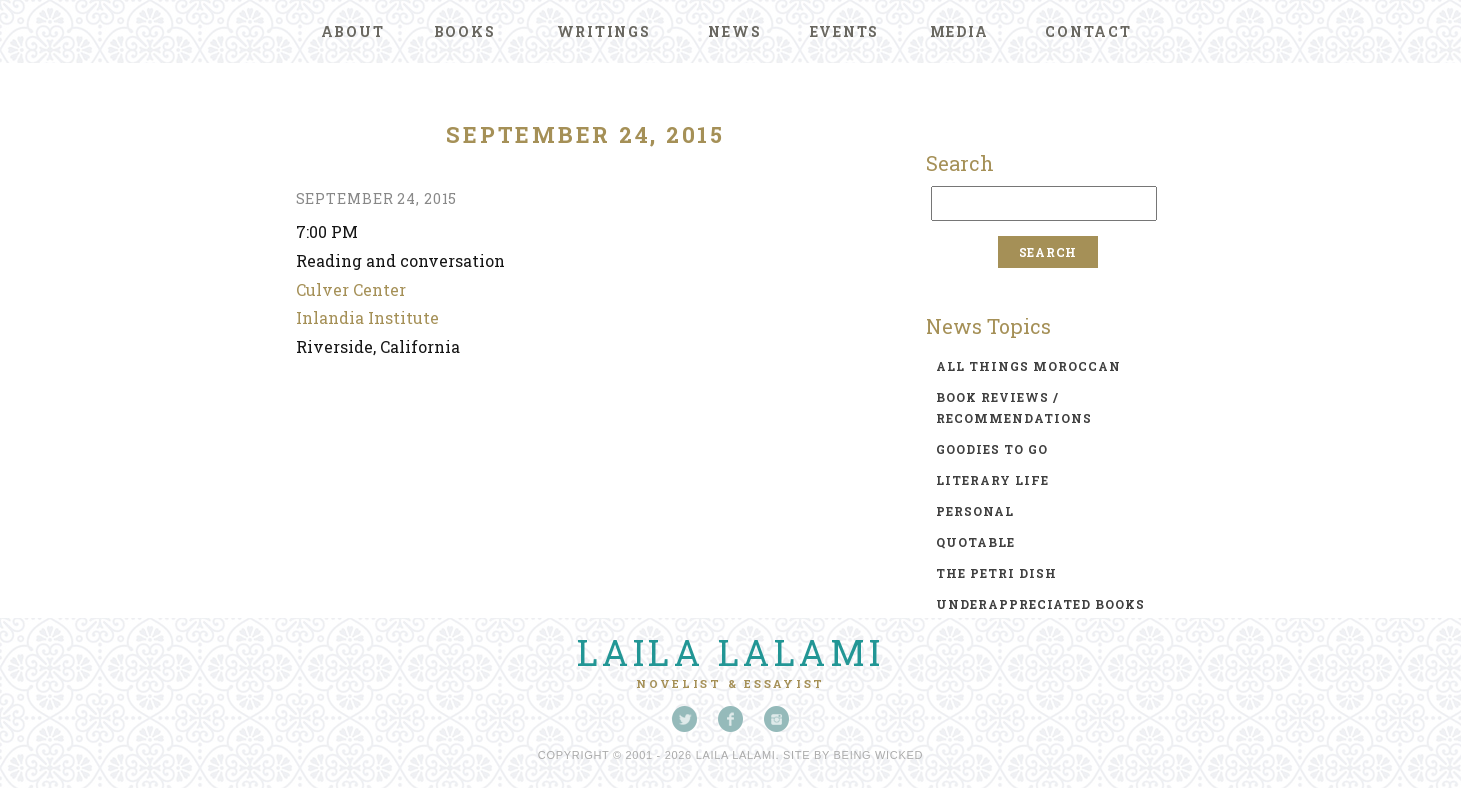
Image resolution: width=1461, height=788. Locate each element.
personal (975, 511)
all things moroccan (1028, 366)
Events (845, 31)
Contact (1088, 31)
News (734, 31)
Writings (604, 31)
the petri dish (996, 573)
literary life (992, 480)
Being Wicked (879, 755)
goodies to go (992, 449)
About (353, 31)
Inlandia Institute (367, 317)
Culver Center (351, 289)
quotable (975, 542)
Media (959, 31)
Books (465, 31)
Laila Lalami (731, 652)
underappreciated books (1040, 604)
